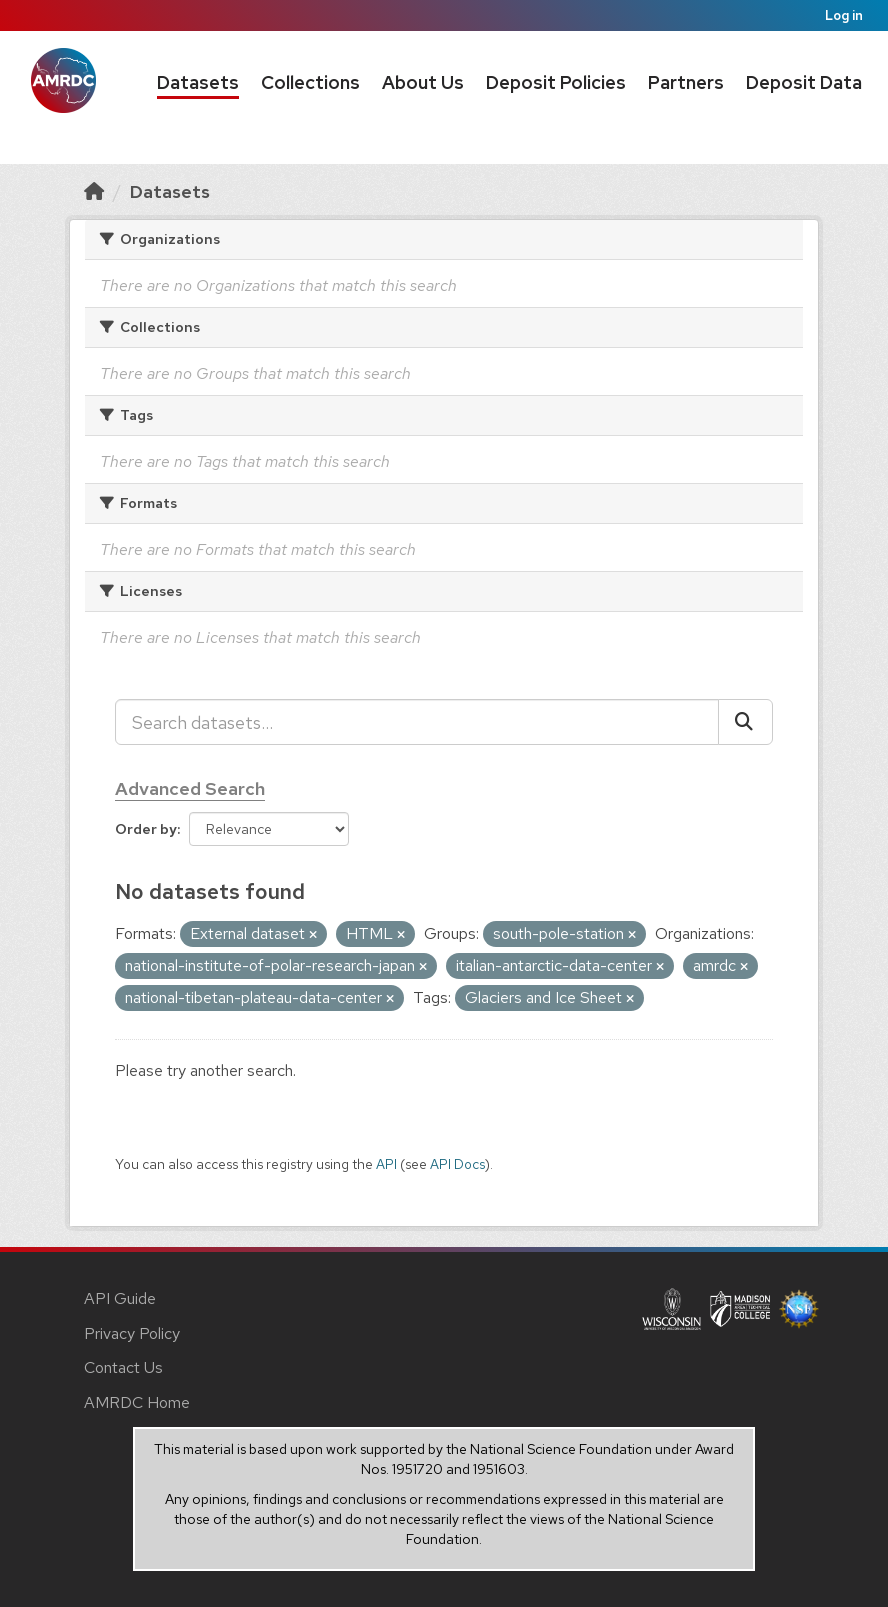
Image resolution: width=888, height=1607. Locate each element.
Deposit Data (804, 82)
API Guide (120, 1298)
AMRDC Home (137, 1402)
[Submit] (745, 722)
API (386, 1164)
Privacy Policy (132, 1333)
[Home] (94, 191)
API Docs (457, 1164)
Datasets (198, 82)
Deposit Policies (556, 82)
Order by (146, 829)
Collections (310, 82)
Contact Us (123, 1367)
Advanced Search (190, 788)
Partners (686, 82)
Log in (844, 15)
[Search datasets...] (417, 722)
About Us (423, 82)
